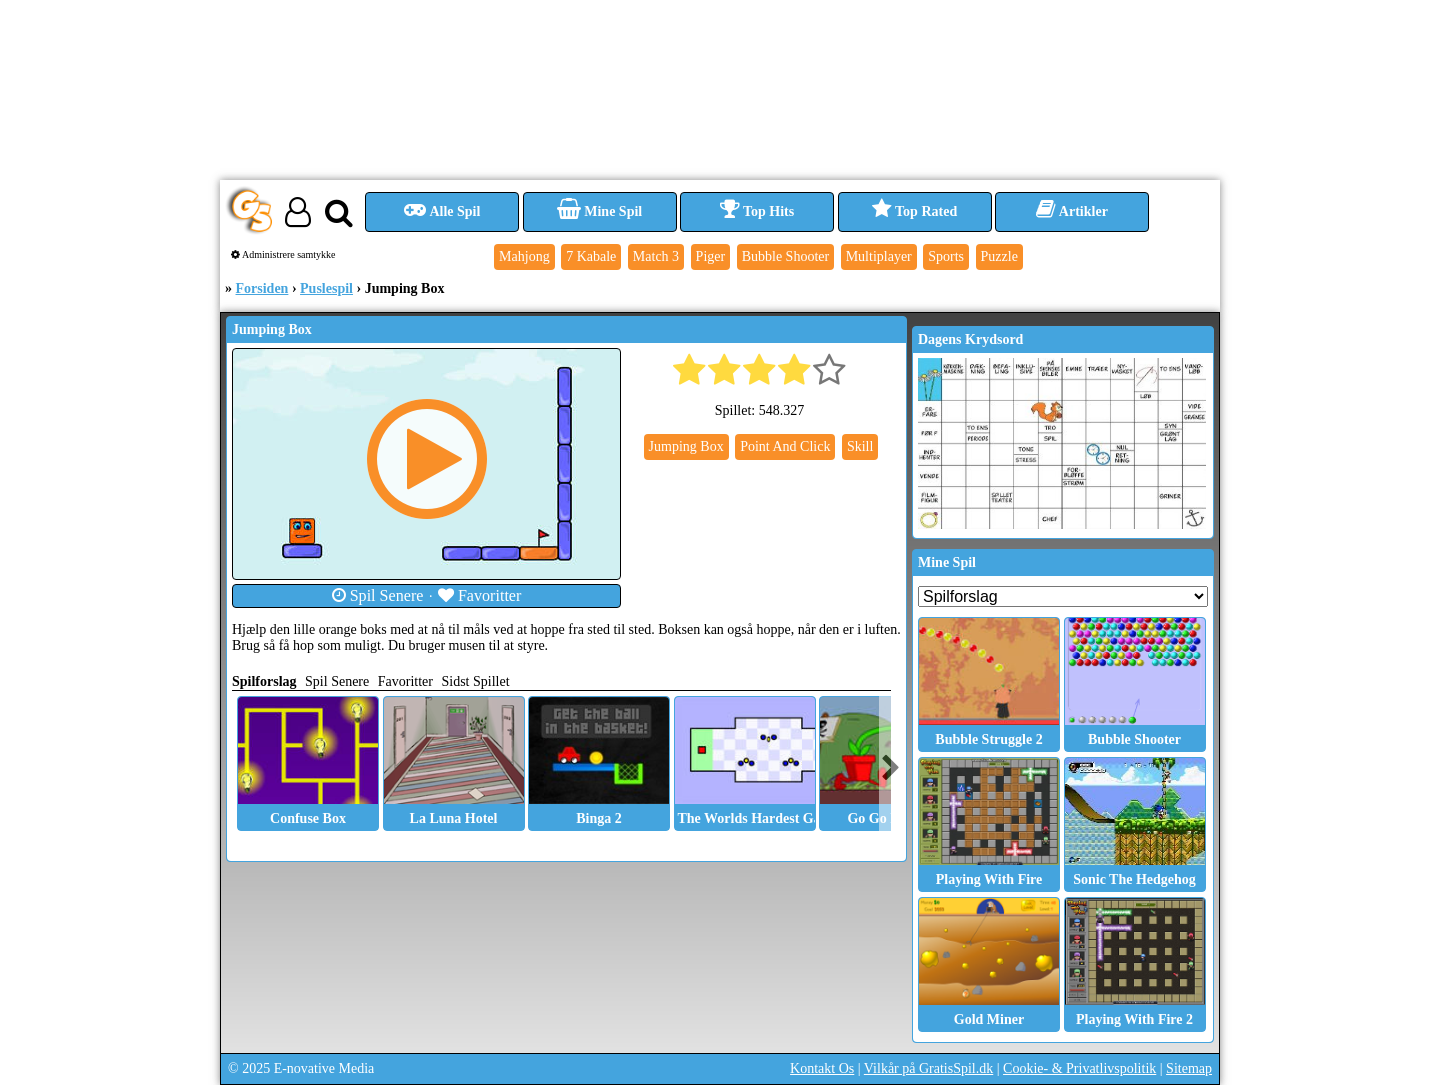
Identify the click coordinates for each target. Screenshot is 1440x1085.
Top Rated (914, 211)
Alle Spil (442, 211)
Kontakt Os (822, 1068)
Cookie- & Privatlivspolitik (1079, 1068)
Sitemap (1189, 1068)
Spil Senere (378, 595)
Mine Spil (599, 211)
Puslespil (326, 288)
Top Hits (757, 211)
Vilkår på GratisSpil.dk (928, 1068)
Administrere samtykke (283, 254)
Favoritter (480, 595)
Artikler (1072, 211)
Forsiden (262, 288)
